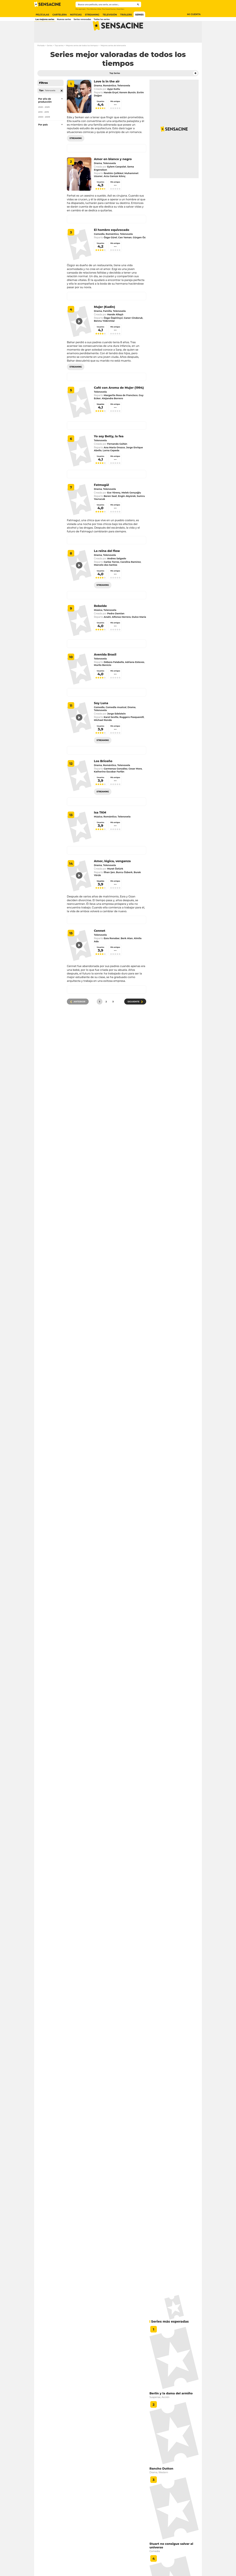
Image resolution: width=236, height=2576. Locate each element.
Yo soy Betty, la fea (109, 449)
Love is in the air (107, 94)
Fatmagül (101, 498)
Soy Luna (101, 716)
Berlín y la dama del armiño (171, 2406)
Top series (59, 58)
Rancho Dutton (161, 2481)
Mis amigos (115, 114)
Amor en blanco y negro (113, 172)
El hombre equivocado (111, 243)
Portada (41, 58)
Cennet (99, 944)
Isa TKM (100, 825)
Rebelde (100, 619)
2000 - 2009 (44, 130)
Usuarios (100, 114)
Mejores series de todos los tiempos (82, 58)
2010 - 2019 (43, 125)
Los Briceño (103, 774)
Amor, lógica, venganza (112, 874)
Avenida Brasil (105, 667)
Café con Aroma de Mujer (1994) (119, 400)
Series (49, 58)
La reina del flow (107, 564)
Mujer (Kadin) (104, 320)
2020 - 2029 (43, 120)
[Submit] (138, 4)
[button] (195, 86)
